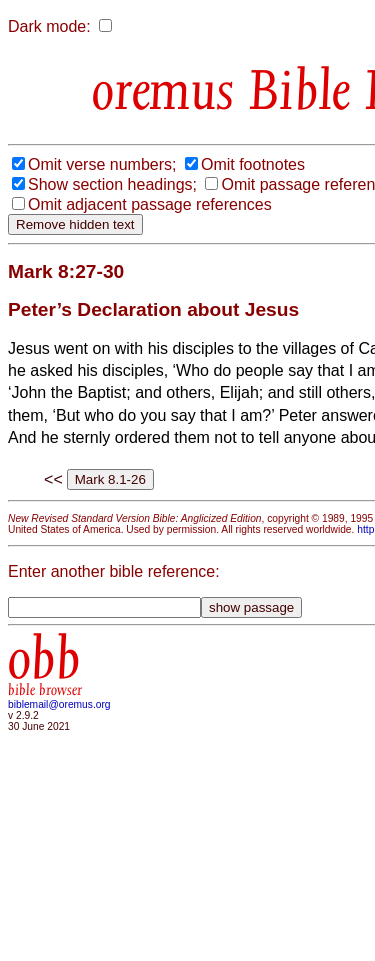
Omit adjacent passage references (150, 204)
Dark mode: (49, 26)
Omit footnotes (253, 164)
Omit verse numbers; (102, 164)
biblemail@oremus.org (59, 704)
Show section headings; (112, 184)
